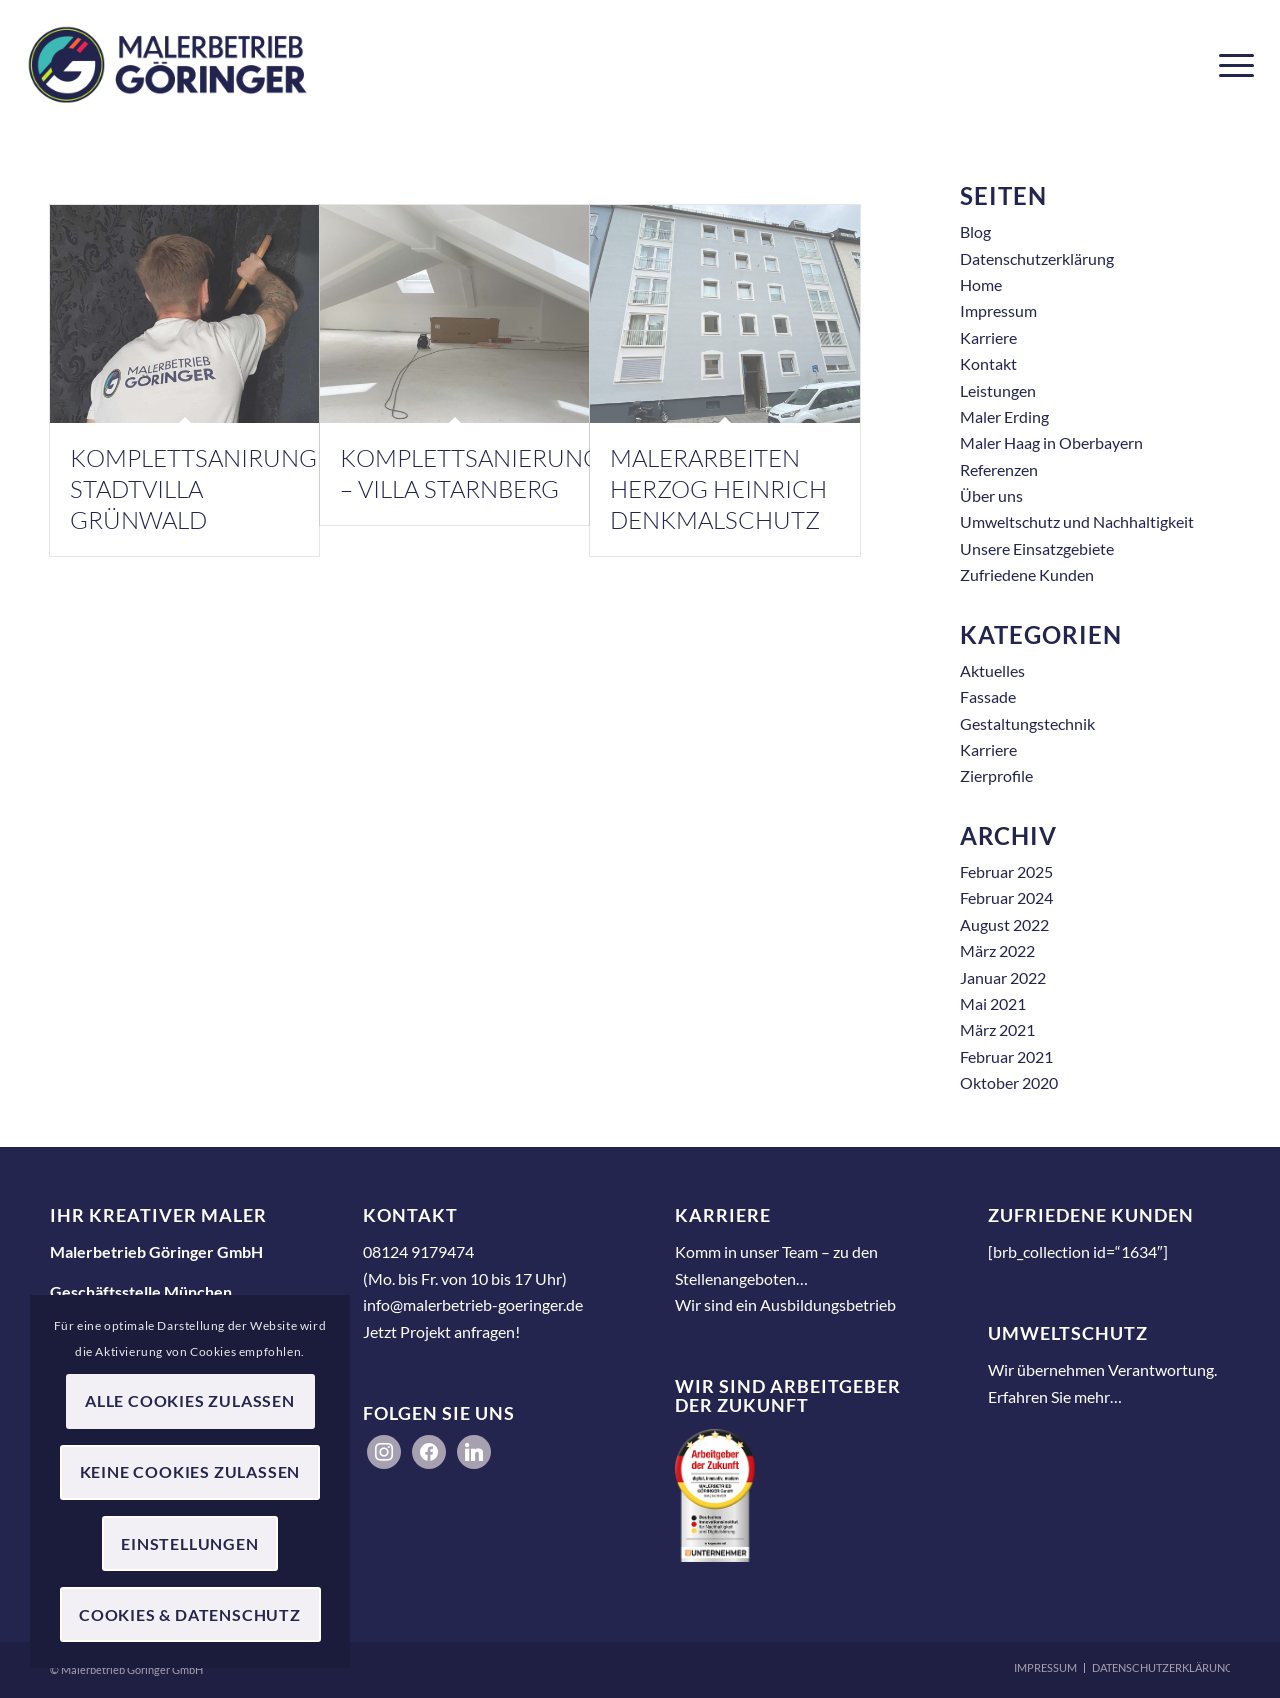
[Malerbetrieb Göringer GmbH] (167, 65)
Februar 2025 (1006, 871)
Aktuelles (992, 670)
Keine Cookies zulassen (190, 1471)
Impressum (998, 310)
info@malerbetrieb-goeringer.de (473, 1304)
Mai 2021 (993, 1003)
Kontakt (988, 363)
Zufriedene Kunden (1027, 574)
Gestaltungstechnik (1027, 723)
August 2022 (1004, 924)
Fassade (988, 696)
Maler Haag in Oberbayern (1051, 442)
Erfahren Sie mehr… (1055, 1396)
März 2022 (997, 950)
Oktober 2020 (1009, 1082)
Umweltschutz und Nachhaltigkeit (1077, 521)
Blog (975, 231)
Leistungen (998, 390)
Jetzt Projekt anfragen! (441, 1331)
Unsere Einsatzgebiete (1037, 548)
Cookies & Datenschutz (190, 1614)
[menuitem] (1230, 65)
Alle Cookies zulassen (190, 1400)
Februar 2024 (1006, 897)
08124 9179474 (418, 1251)
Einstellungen (189, 1543)
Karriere (988, 337)
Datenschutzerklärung (1037, 258)
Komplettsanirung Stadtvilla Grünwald (193, 489)
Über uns (991, 495)
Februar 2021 (1006, 1056)
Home (981, 284)
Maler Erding (1004, 416)
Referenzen (999, 469)
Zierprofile (996, 775)
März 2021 (997, 1029)
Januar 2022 (1003, 977)
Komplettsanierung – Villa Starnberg (470, 473)
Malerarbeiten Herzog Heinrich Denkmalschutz (718, 489)
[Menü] (1230, 65)
